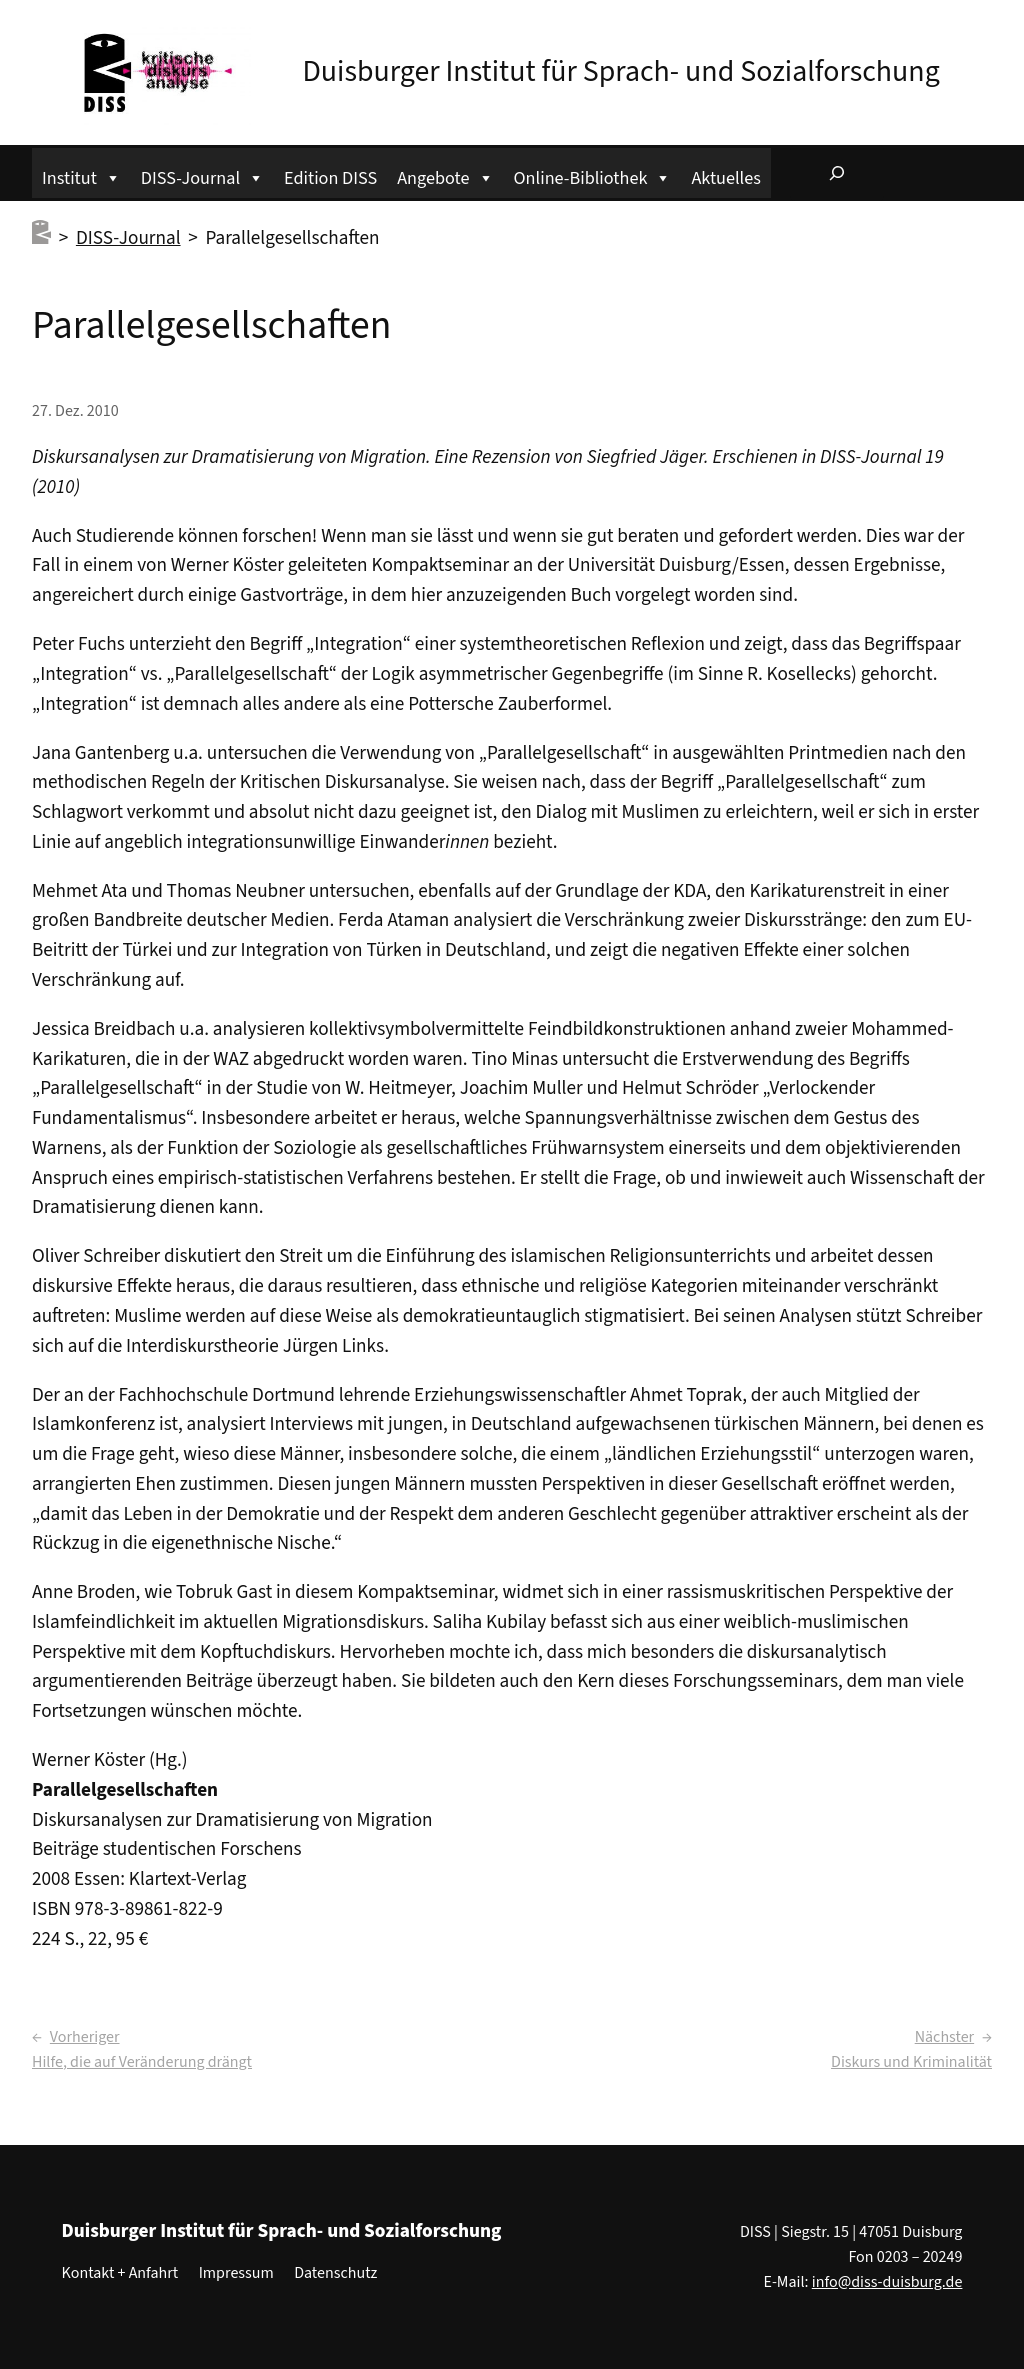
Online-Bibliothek (593, 175)
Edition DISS (330, 178)
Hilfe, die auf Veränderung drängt (142, 2062)
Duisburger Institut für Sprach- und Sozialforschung (620, 71)
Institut (81, 175)
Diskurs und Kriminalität (911, 2062)
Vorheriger (85, 2037)
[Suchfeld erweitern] (837, 173)
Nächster (944, 2037)
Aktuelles (725, 178)
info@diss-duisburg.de (887, 2282)
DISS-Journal (202, 175)
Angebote (445, 175)
